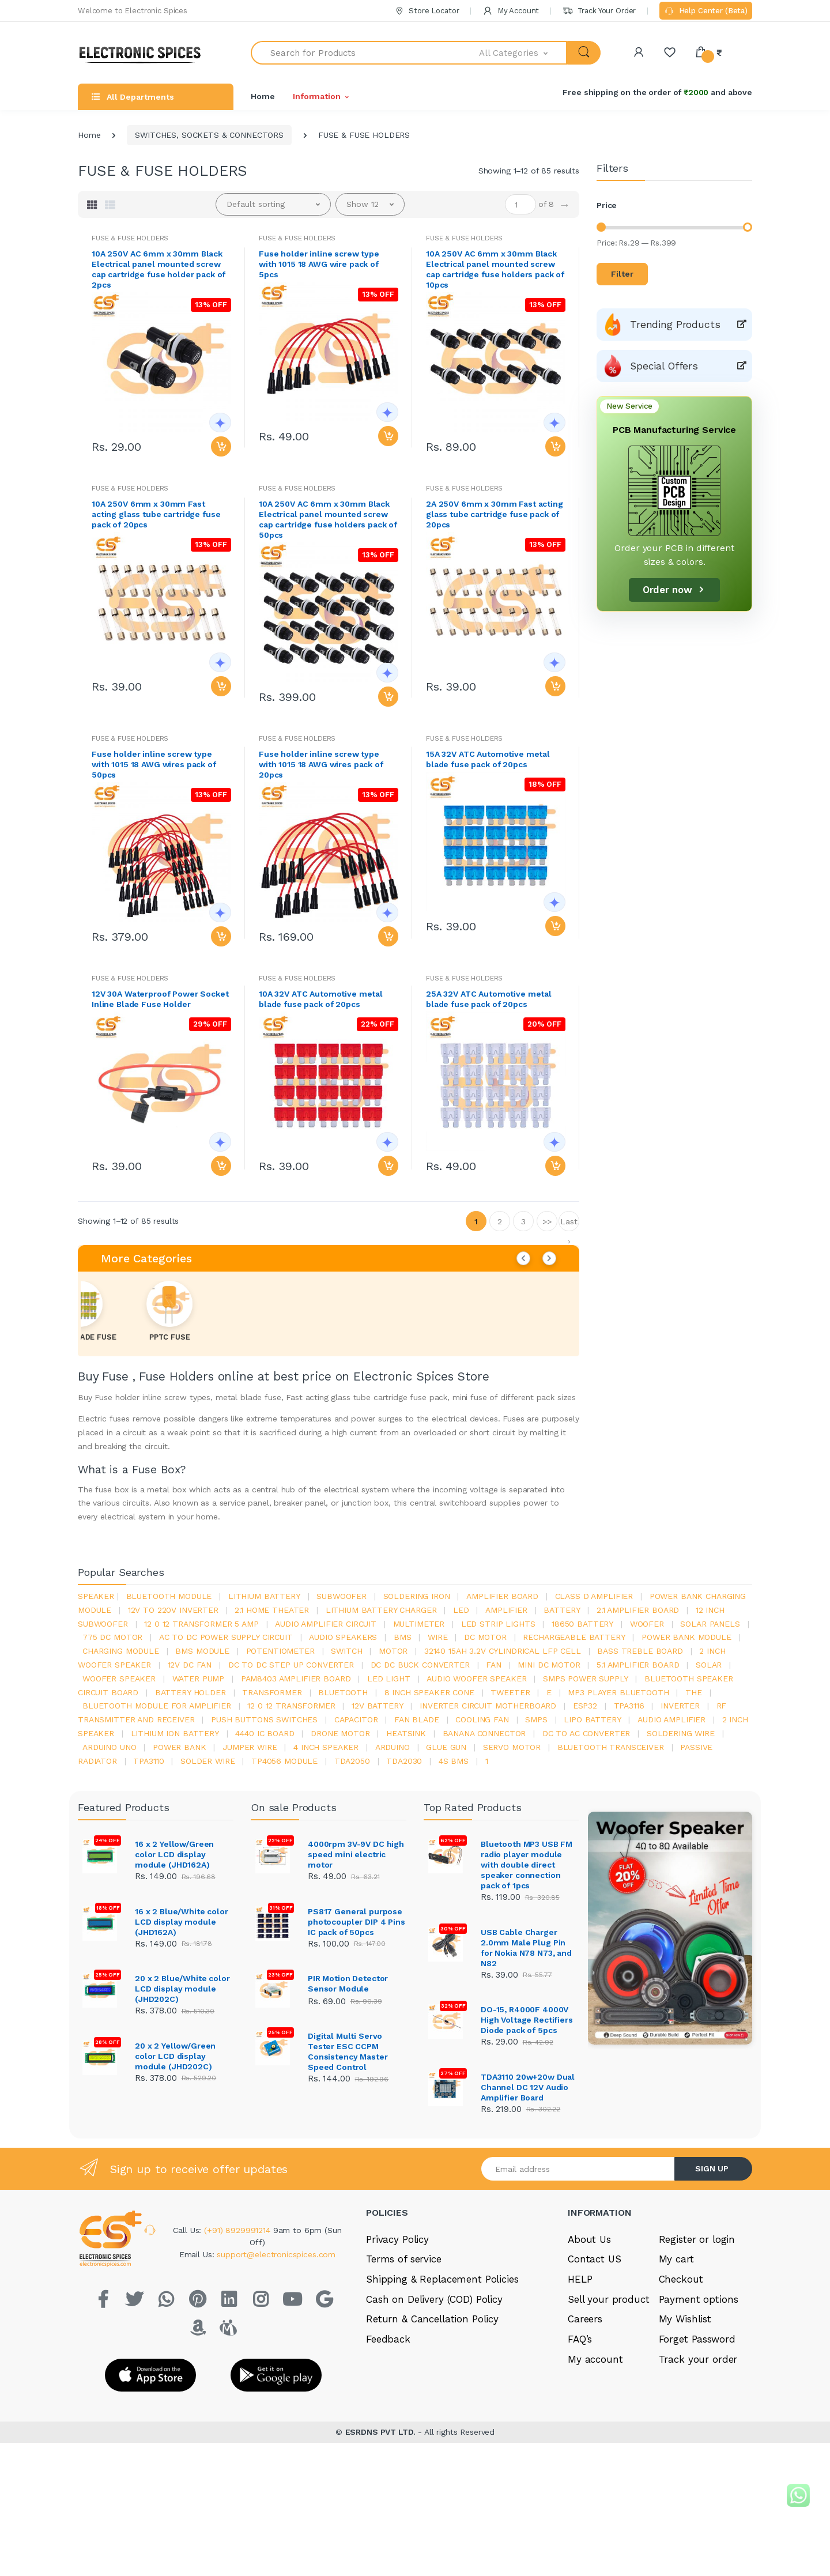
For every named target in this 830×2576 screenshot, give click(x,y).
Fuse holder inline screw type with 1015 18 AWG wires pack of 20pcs (321, 764)
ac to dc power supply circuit (226, 1637)
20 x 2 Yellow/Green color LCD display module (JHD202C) (175, 2056)
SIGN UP (712, 2168)
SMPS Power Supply (585, 1678)
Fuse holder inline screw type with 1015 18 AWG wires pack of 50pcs (154, 764)
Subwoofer (341, 1596)
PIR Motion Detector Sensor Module (348, 1983)
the (693, 1692)
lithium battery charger (381, 1610)
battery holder (190, 1692)
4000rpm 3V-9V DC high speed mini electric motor (356, 1854)
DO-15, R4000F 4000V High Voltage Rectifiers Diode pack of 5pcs (527, 2020)
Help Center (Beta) (706, 11)
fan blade (416, 1719)
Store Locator (426, 10)
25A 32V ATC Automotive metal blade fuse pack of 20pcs (489, 999)
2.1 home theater (272, 1610)
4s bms (454, 1761)
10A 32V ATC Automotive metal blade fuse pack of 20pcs (321, 999)
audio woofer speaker (476, 1678)
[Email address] (578, 2169)
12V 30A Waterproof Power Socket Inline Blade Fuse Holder (160, 999)
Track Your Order (599, 10)
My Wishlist (685, 2319)
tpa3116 (629, 1705)
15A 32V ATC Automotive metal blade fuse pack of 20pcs (488, 759)
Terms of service (404, 2259)
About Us (589, 2239)
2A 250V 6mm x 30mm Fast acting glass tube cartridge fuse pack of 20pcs (494, 514)
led (461, 1610)
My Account (510, 10)
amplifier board (502, 1596)
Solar (709, 1664)
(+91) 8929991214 (238, 2230)
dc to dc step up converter (291, 1664)
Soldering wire (681, 1733)
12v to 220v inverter (173, 1610)
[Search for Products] (365, 53)
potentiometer (280, 1650)
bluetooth (343, 1692)
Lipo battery (592, 1719)
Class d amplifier (594, 1596)
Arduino (392, 1747)
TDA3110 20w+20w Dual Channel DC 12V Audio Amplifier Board (528, 2087)
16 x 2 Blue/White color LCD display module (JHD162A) (181, 1922)
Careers (585, 2319)
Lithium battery (264, 1596)
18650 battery (582, 1623)
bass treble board (640, 1650)
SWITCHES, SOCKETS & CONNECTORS (209, 134)
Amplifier (506, 1610)
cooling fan (481, 1719)
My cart (676, 2259)
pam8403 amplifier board (296, 1678)
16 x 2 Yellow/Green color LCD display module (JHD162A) (174, 1854)
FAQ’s (580, 2339)
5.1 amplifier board (638, 1664)
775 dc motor (112, 1637)
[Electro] (144, 52)
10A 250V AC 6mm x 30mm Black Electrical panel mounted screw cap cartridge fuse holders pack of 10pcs (495, 269)
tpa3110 (148, 1761)
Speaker (96, 1596)
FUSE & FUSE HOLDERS (130, 238)
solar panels (710, 1623)
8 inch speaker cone (429, 1692)
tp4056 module (284, 1761)
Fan (493, 1664)
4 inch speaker (326, 1747)
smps (536, 1719)
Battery (562, 1610)
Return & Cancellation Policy (432, 2319)
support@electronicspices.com (276, 2254)
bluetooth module (169, 1596)
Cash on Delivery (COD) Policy (434, 2299)
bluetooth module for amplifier (156, 1705)
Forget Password (697, 2339)
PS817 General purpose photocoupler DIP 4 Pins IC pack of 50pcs (356, 1922)
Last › (568, 1224)
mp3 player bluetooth (618, 1692)
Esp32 (585, 1705)
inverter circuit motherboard (488, 1705)
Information (316, 96)
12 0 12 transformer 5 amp (201, 1623)
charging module (120, 1650)
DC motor (485, 1637)
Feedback (388, 2339)
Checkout (681, 2279)
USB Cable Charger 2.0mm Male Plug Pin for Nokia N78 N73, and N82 (526, 1948)
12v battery (377, 1705)
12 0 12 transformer (291, 1705)
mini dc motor (549, 1664)
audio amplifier (671, 1719)
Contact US (594, 2259)
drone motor (340, 1733)
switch (346, 1650)
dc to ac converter (586, 1733)
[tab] (92, 204)
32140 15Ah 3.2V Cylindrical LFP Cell (502, 1650)
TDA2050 (352, 1761)
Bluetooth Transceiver (610, 1747)
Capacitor (356, 1719)
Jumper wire (249, 1747)
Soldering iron (416, 1596)
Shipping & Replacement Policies (442, 2279)
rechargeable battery (574, 1637)
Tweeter (510, 1692)
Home (262, 96)
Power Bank (179, 1747)
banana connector (484, 1733)
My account (595, 2359)
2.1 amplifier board (638, 1610)
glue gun (446, 1747)
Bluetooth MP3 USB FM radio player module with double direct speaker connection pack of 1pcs (526, 1864)
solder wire (207, 1761)
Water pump (198, 1678)
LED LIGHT (388, 1678)
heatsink (406, 1733)
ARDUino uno (109, 1747)
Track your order (698, 2359)
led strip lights (498, 1623)
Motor (393, 1650)
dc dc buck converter (420, 1664)
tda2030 (404, 1761)
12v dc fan (190, 1664)
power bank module (686, 1637)
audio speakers (343, 1637)
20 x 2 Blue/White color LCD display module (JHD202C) (182, 1989)
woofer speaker (119, 1678)
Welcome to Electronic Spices (132, 10)
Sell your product (609, 2299)
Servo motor (512, 1747)
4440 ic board (264, 1733)
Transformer (271, 1692)
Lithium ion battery (175, 1733)
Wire (437, 1637)
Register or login (697, 2239)
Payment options (698, 2299)
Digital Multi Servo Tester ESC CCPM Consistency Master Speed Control (347, 2051)
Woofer (647, 1623)
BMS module (202, 1650)
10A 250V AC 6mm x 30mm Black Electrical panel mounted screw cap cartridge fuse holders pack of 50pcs (328, 519)
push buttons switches (264, 1719)
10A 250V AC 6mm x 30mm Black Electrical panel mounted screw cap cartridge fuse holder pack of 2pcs (158, 269)
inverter (680, 1705)
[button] (523, 53)
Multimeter (419, 1623)
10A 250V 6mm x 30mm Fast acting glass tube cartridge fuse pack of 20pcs (156, 514)
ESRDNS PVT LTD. (381, 2430)
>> (547, 1221)
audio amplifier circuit (325, 1623)
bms (403, 1637)
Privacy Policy (397, 2239)
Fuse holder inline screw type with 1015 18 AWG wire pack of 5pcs (319, 264)
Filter (622, 273)
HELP (580, 2279)
